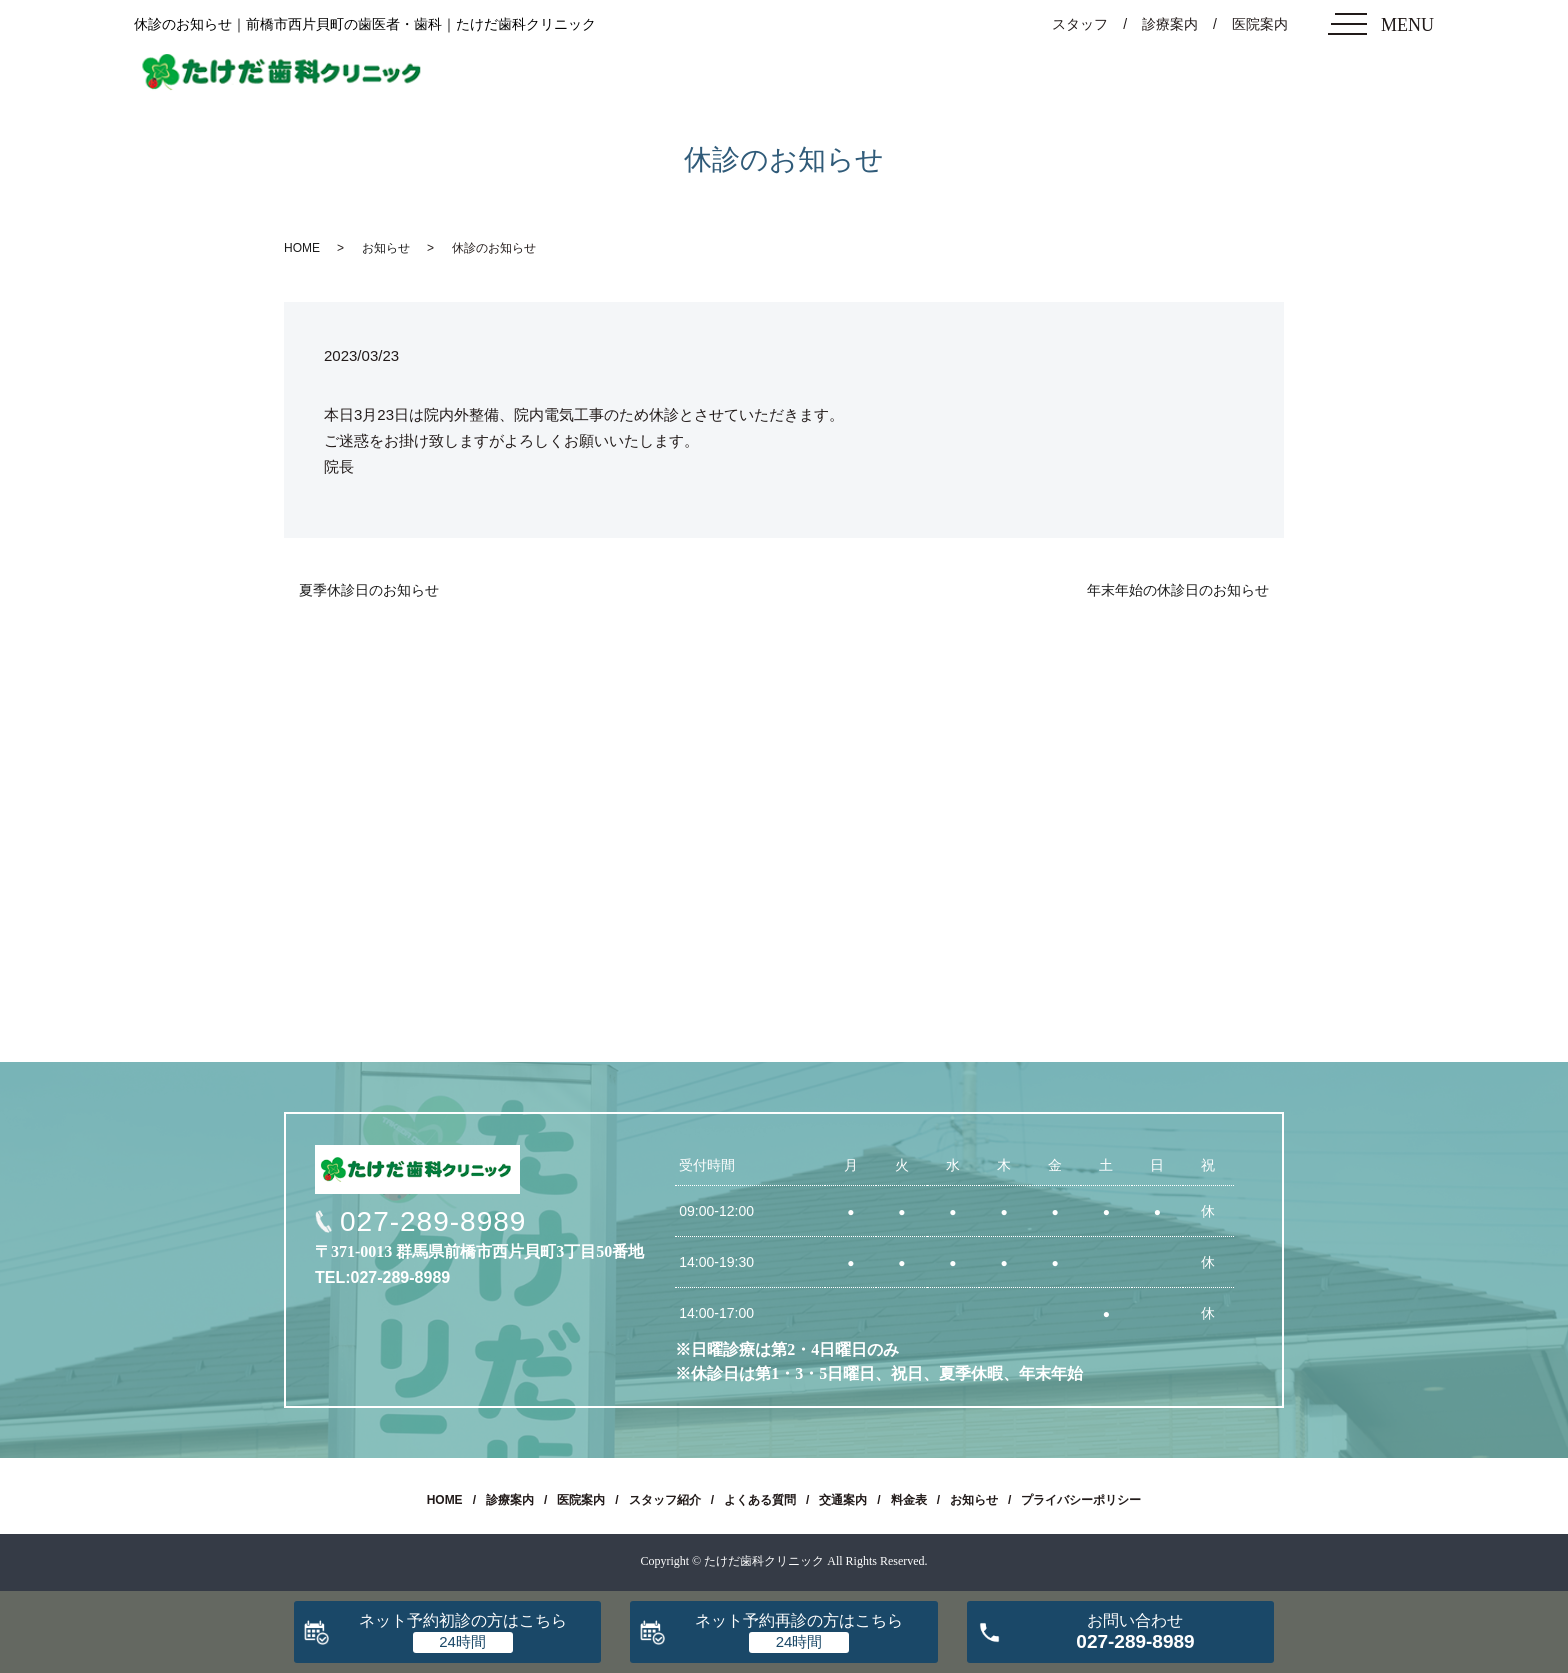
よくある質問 (760, 1500)
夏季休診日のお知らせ (369, 590)
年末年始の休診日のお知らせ (1178, 590)
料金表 (909, 1500)
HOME (302, 248)
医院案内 (1260, 24)
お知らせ (386, 248)
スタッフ (1080, 24)
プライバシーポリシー (1081, 1500)
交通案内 (843, 1500)
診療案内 (1170, 24)
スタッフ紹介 (665, 1500)
